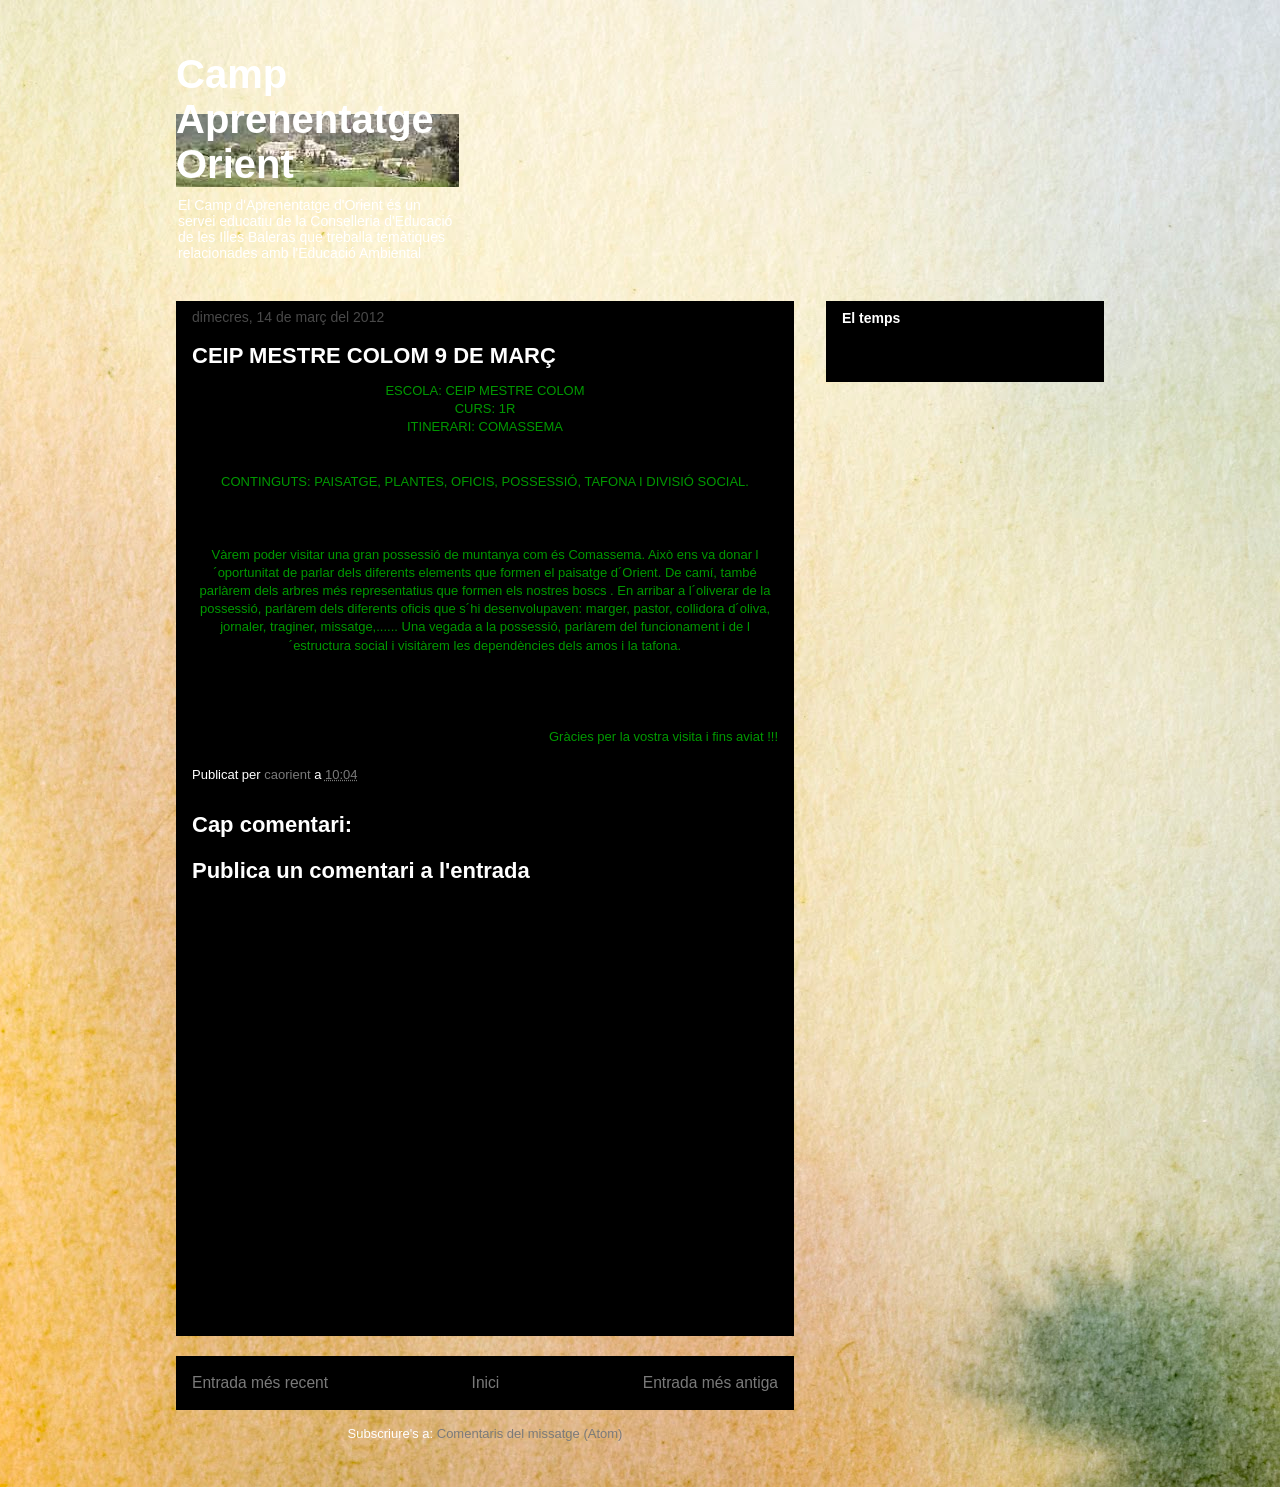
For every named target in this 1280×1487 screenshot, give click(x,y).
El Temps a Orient (965, 351)
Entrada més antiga (710, 1382)
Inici (486, 1382)
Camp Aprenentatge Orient (305, 119)
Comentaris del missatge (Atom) (530, 1433)
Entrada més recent (260, 1382)
